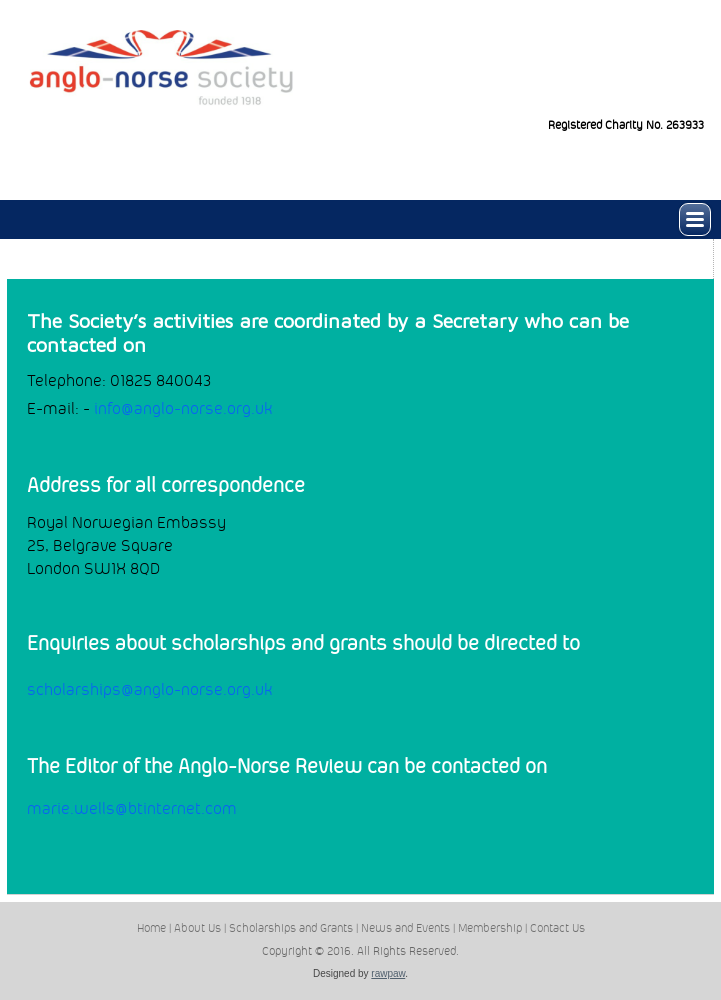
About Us (197, 928)
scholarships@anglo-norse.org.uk (150, 689)
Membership (490, 928)
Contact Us (557, 928)
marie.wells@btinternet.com (132, 808)
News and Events (405, 928)
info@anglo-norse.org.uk (183, 408)
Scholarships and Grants (291, 928)
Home (151, 928)
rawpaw (388, 973)
